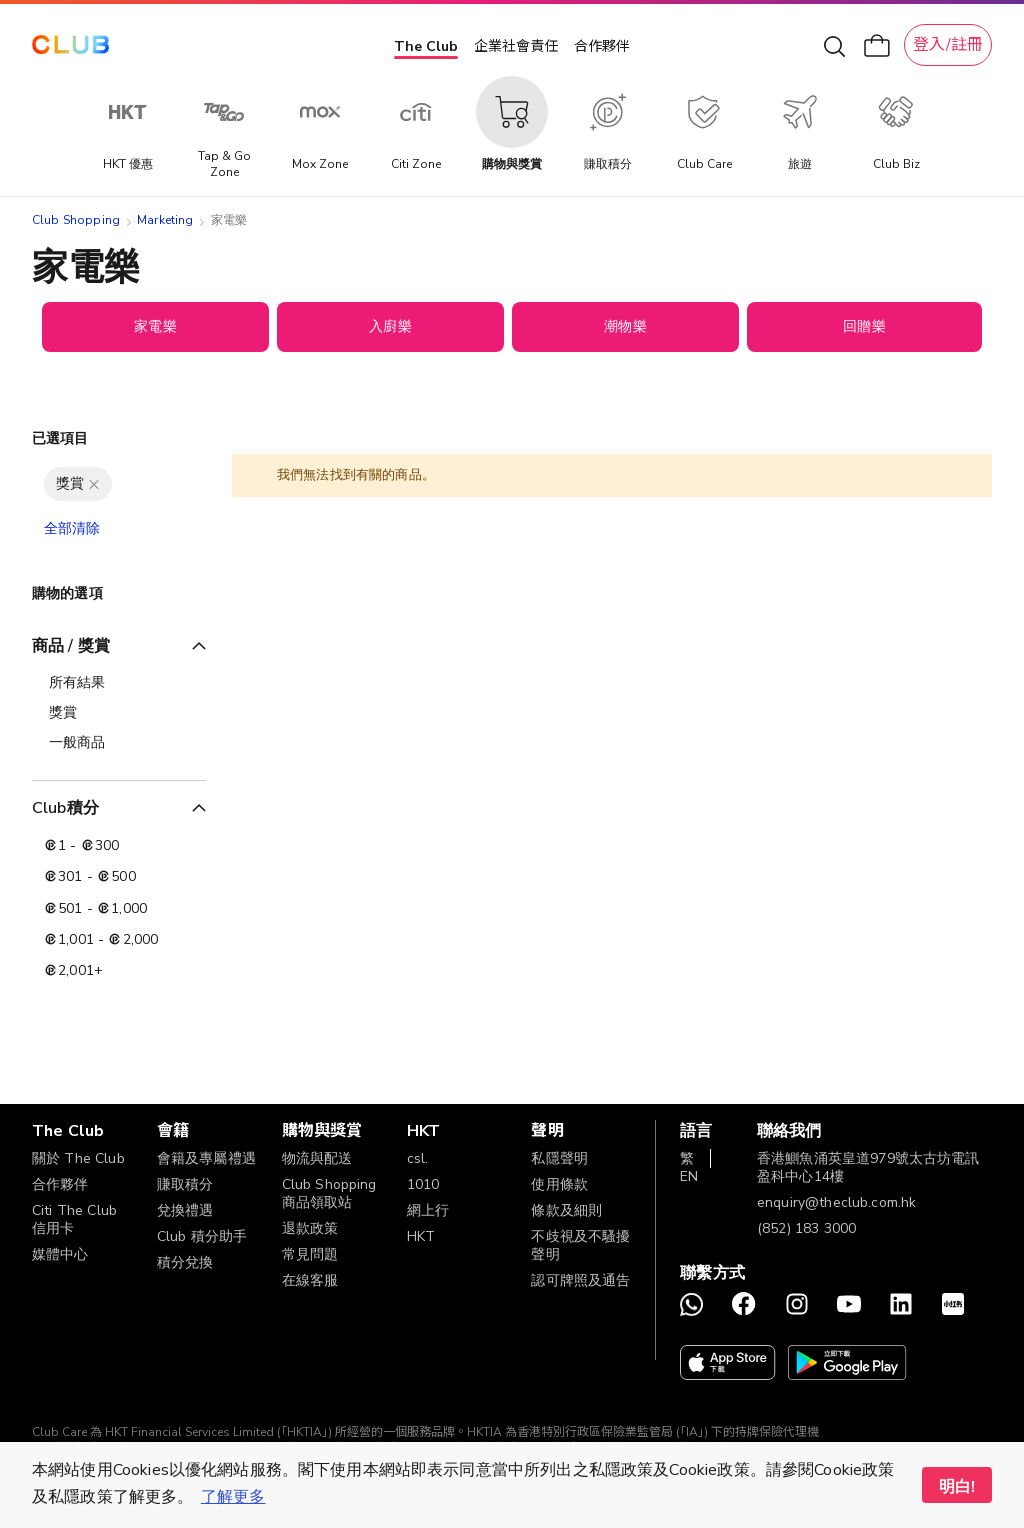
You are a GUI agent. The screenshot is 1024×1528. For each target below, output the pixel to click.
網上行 (428, 1210)
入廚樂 (390, 326)
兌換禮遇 (185, 1210)
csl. (418, 1158)
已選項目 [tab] (60, 438)
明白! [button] (957, 1487)
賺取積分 (185, 1184)
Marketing (165, 220)
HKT (421, 1236)
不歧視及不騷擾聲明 (580, 1245)
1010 (423, 1184)
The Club (426, 46)
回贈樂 (864, 326)
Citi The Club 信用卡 (74, 1219)
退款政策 (310, 1228)
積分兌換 (185, 1262)
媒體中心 (60, 1254)
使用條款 (559, 1184)
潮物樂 (625, 326)
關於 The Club (78, 1158)
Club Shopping (76, 220)
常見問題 (310, 1254)
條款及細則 (566, 1210)
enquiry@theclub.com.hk (836, 1202)
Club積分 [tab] (65, 808)
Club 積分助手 (202, 1236)
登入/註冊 (948, 45)
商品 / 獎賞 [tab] (71, 646)
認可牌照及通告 (580, 1280)
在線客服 (310, 1280)
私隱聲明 (559, 1158)
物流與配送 (317, 1158)
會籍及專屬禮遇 (206, 1158)
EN (689, 1176)
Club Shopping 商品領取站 (329, 1193)
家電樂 (155, 326)
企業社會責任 (516, 46)
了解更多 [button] (233, 1497)
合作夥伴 (602, 46)
